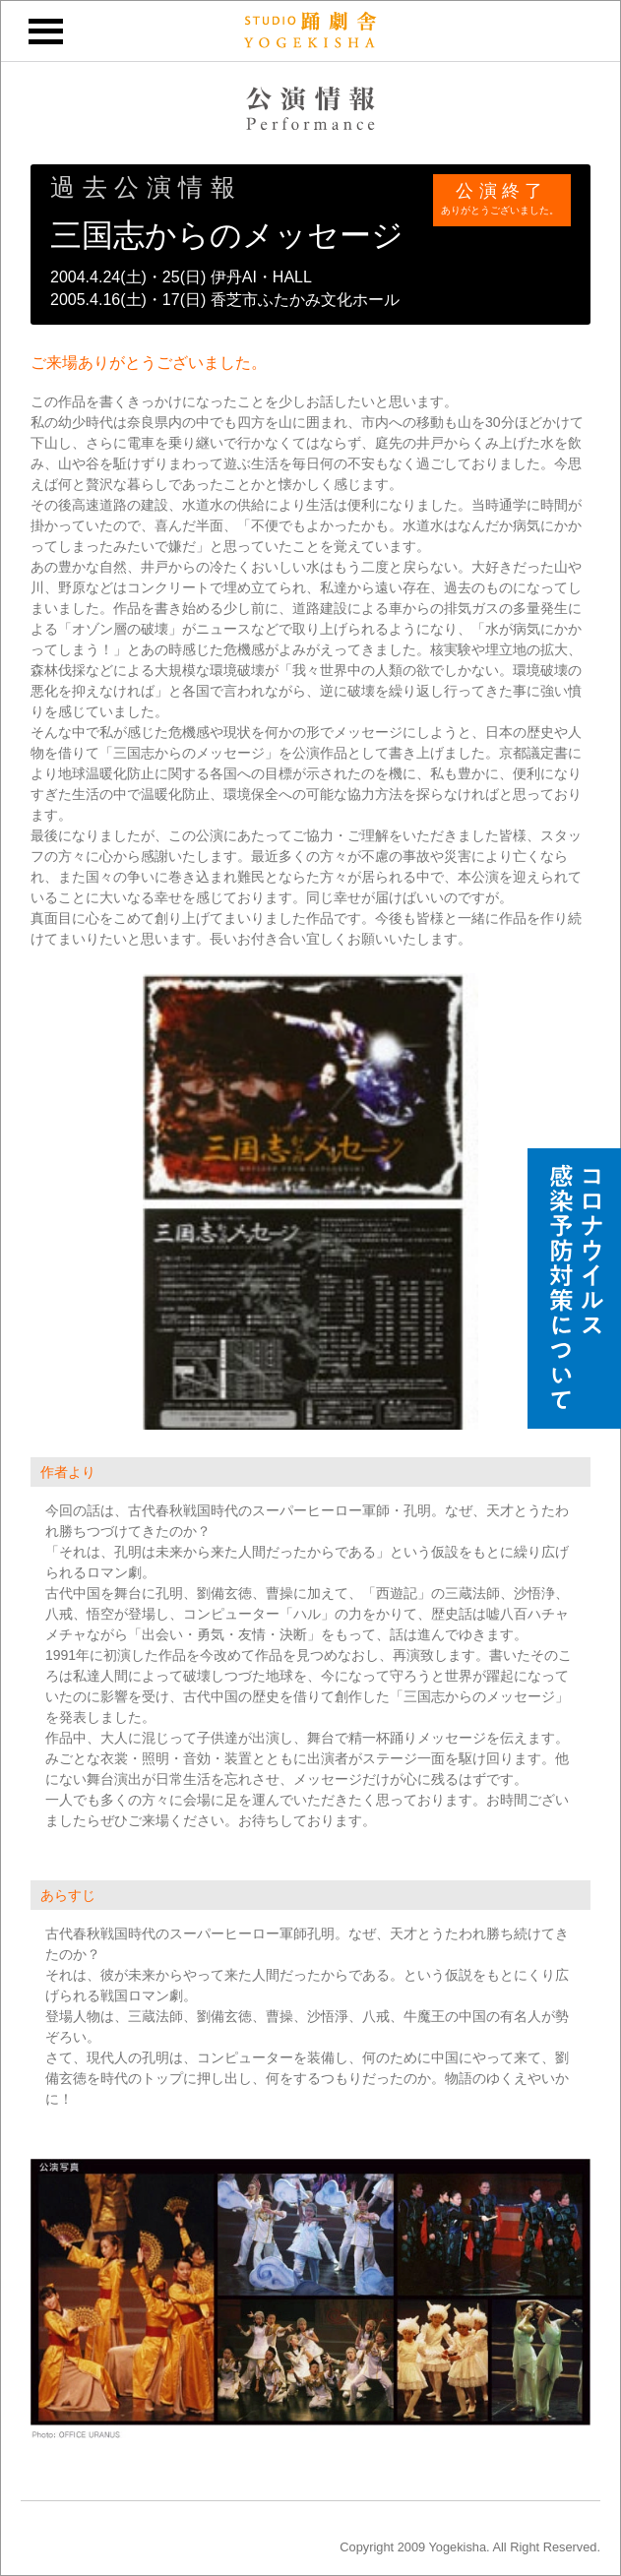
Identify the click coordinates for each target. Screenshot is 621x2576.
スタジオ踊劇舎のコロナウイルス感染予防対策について (574, 1288)
